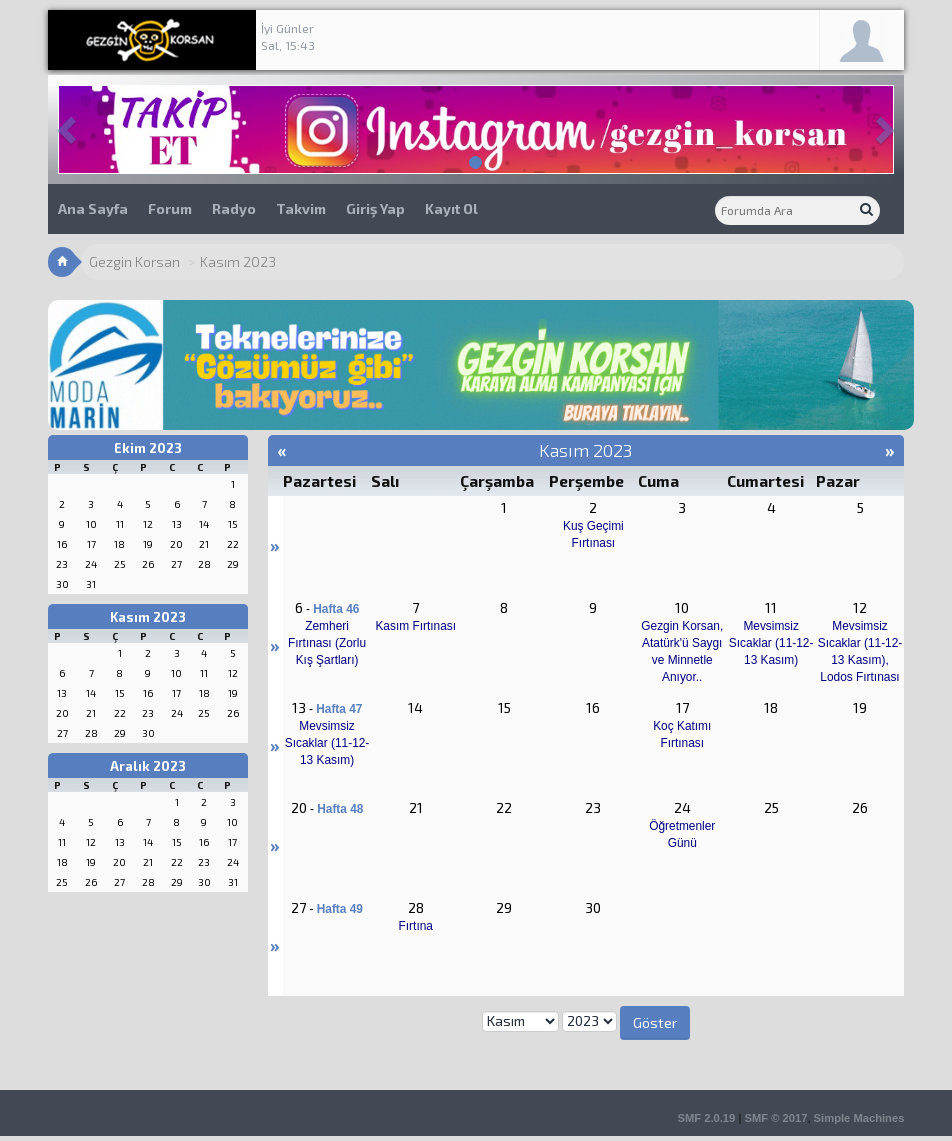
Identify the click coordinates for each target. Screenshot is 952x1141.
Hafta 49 (340, 909)
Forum (170, 208)
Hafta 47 (339, 709)
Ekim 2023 (148, 448)
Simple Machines (859, 1118)
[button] (69, 129)
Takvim (301, 208)
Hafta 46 (336, 609)
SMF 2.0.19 (706, 1118)
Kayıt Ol (451, 208)
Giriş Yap (375, 208)
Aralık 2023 (148, 766)
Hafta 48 (340, 809)
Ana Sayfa (93, 208)
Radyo (234, 208)
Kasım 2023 (148, 617)
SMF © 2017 (775, 1118)
